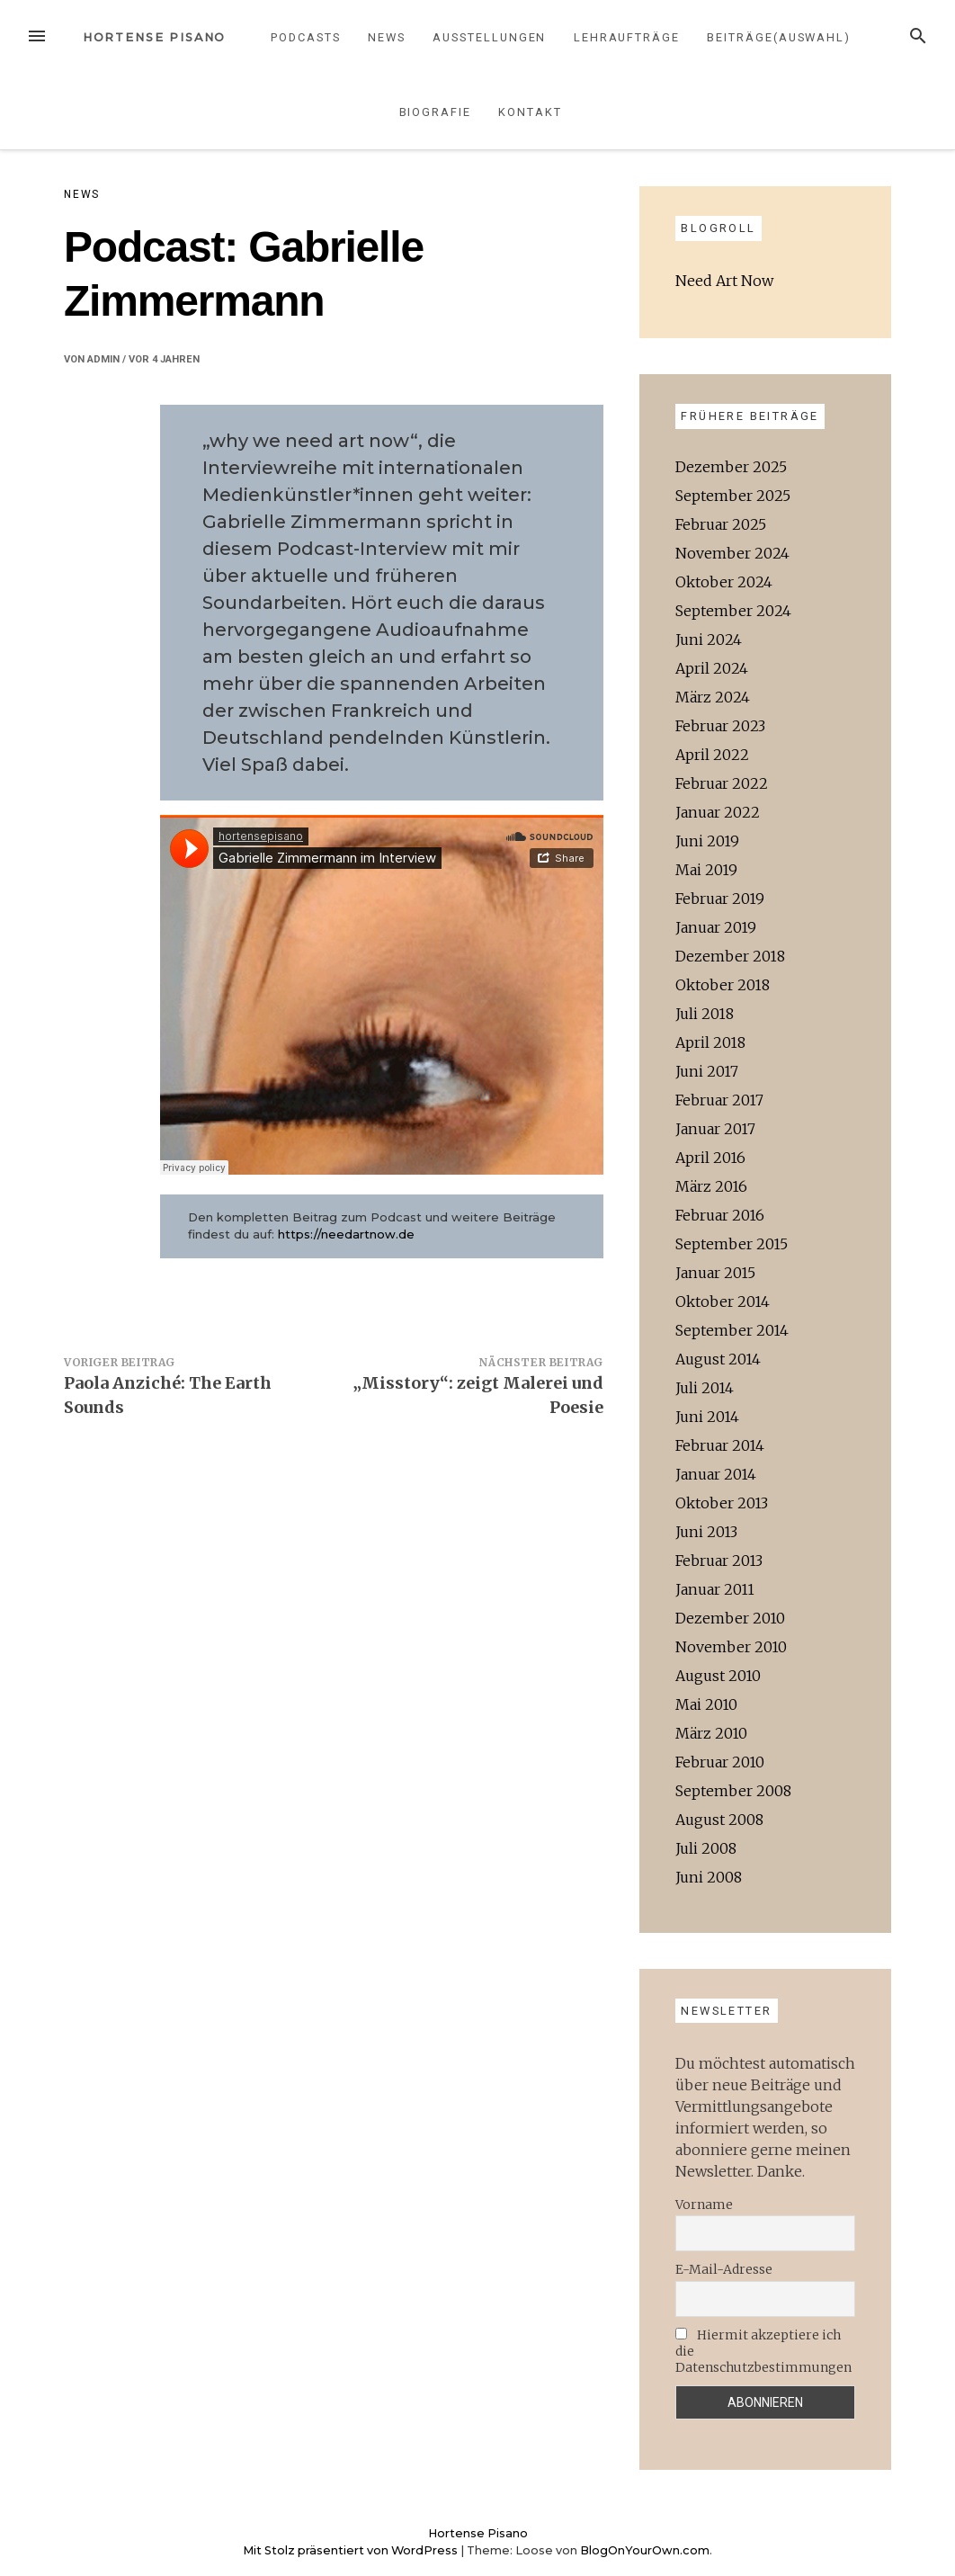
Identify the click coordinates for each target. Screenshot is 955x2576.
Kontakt (529, 112)
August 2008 (719, 1820)
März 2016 (711, 1186)
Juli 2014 (704, 1388)
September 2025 (732, 496)
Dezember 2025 (731, 467)
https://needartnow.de (346, 1234)
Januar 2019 (715, 927)
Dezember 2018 (730, 956)
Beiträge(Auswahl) (779, 37)
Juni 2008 (708, 1877)
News (387, 37)
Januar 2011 (714, 1589)
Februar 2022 (721, 783)
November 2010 (731, 1647)
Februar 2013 (719, 1561)
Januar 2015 (715, 1273)
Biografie (435, 112)
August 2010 (718, 1676)
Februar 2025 (720, 524)
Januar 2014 (715, 1474)
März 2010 (711, 1733)
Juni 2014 (707, 1417)
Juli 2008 (705, 1848)
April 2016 (710, 1158)
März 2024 (712, 697)
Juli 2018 (704, 1014)
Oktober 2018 (722, 985)
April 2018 (710, 1042)
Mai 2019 (706, 870)
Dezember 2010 (730, 1618)
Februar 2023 (720, 726)
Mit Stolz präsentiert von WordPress (351, 2550)
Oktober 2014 (722, 1301)
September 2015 (731, 1244)
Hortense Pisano (155, 37)
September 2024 (733, 611)
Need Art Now (724, 281)
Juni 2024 (708, 639)
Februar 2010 (719, 1762)
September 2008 (733, 1791)
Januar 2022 (717, 812)
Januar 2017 (715, 1129)
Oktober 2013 (721, 1503)
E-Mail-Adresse (723, 2269)
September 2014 (732, 1330)
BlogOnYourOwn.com (645, 2550)
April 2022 (712, 755)
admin (103, 359)
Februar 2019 (719, 899)
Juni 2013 (706, 1532)
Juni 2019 (707, 841)
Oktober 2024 (723, 582)
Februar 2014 (719, 1445)
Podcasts (305, 37)
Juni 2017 (706, 1071)
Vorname (704, 2204)
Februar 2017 (719, 1100)
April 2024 (711, 668)
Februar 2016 (719, 1215)
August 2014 (718, 1359)
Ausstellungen (489, 37)
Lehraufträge (627, 37)
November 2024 (732, 553)
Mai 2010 (706, 1704)
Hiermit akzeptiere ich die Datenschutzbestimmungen (763, 2351)
